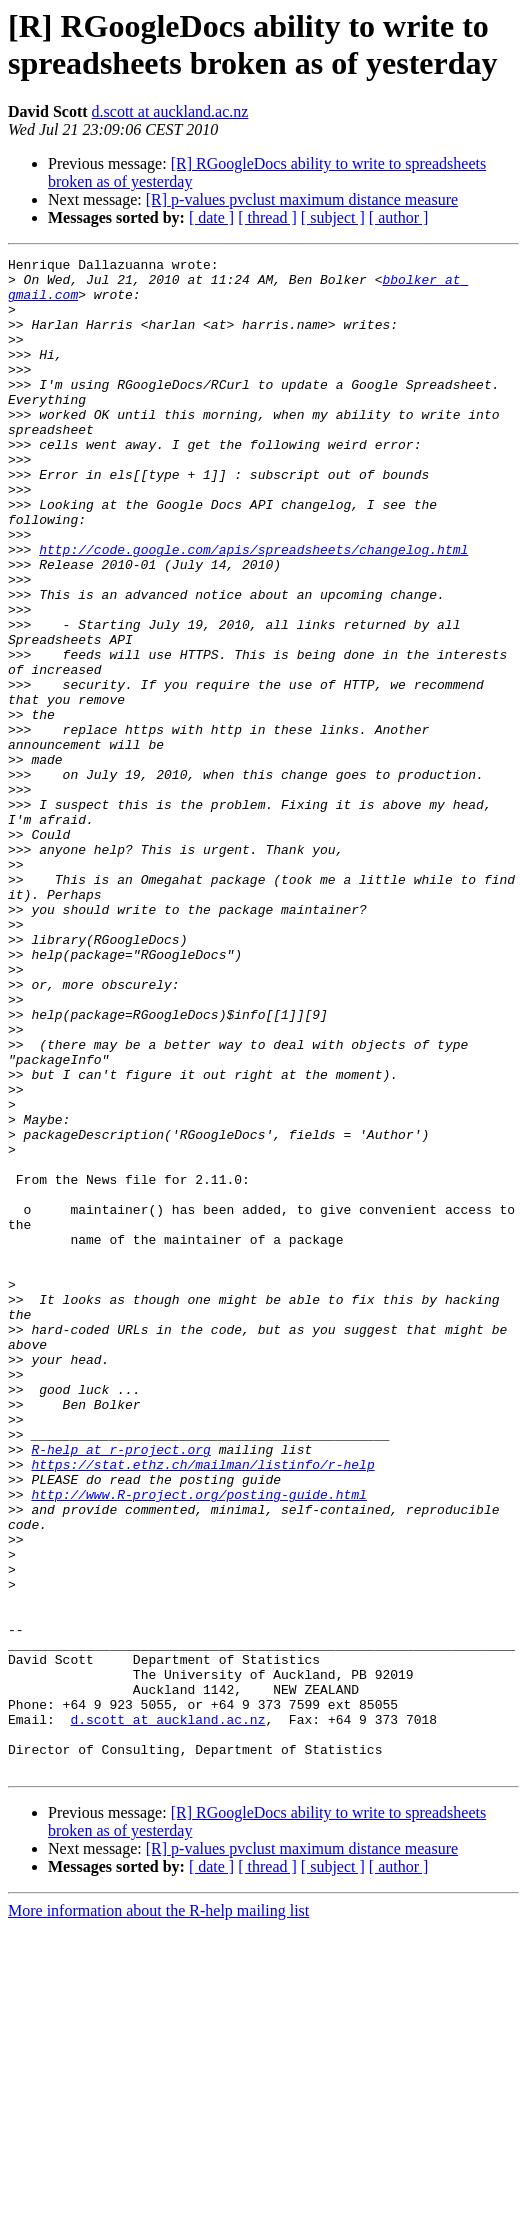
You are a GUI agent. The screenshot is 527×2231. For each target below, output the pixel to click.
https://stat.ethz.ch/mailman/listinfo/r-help (202, 1707)
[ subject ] (333, 217)
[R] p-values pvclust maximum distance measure (302, 199)
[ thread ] (267, 217)
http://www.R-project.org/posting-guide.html (198, 1743)
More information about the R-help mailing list (158, 2213)
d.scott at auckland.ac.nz (170, 111)
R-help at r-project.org (120, 1689)
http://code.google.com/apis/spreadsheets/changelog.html (253, 609)
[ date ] (211, 217)
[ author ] (399, 217)
